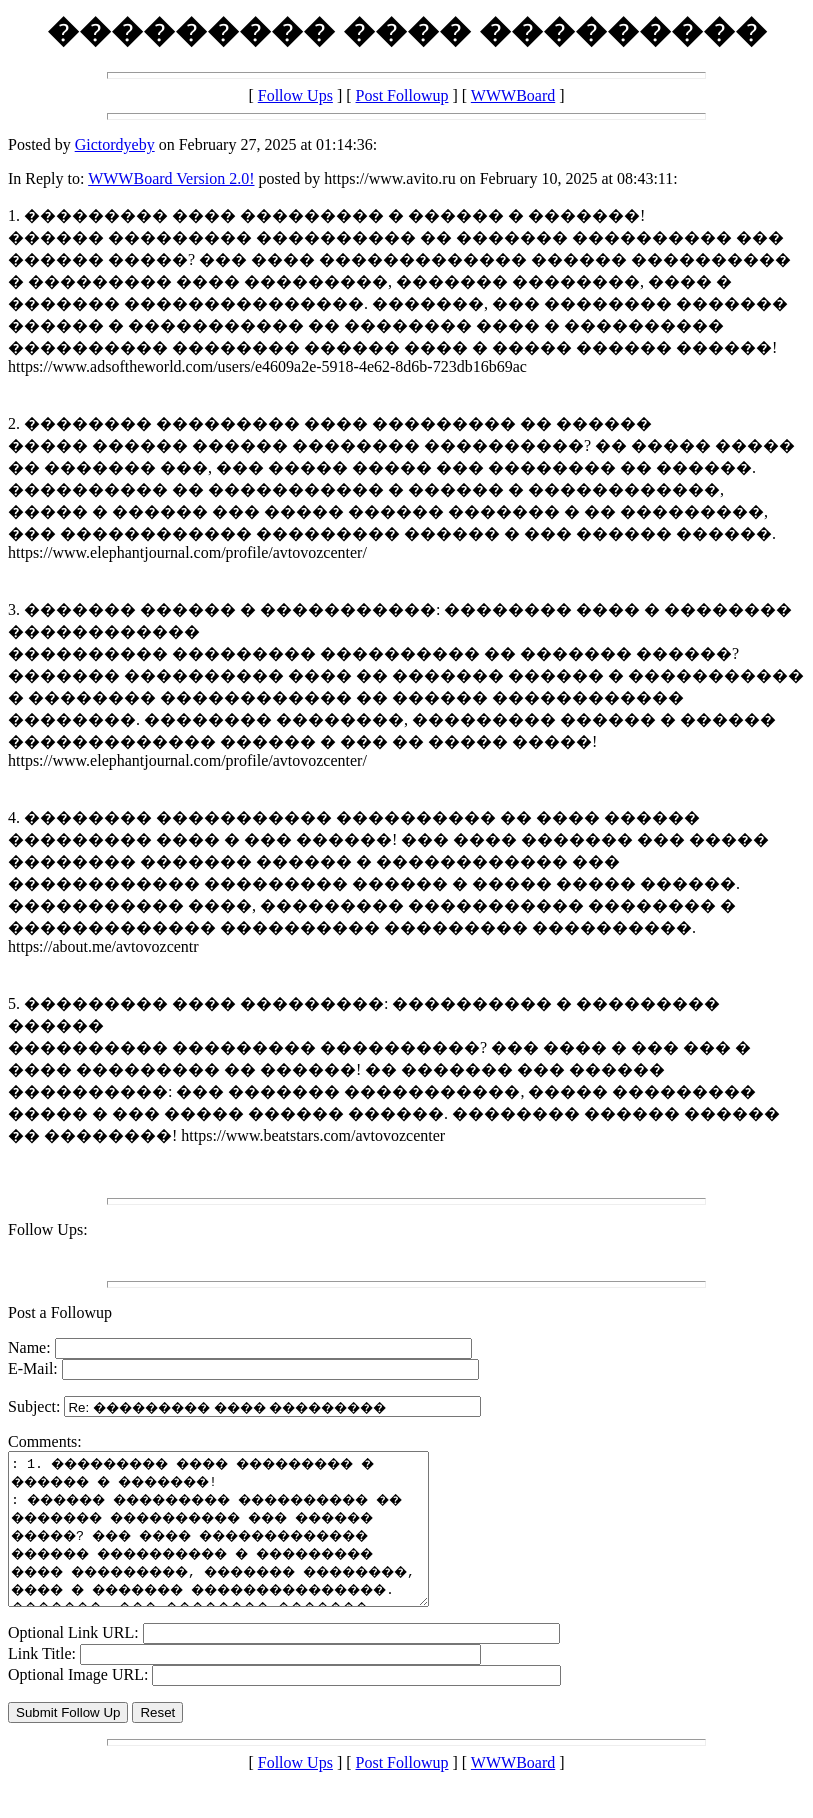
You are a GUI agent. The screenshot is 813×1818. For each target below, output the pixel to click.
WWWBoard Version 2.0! (171, 178)
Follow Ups (295, 95)
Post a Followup (60, 1312)
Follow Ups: (48, 1229)
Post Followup (402, 95)
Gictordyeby (115, 144)
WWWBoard (513, 95)
